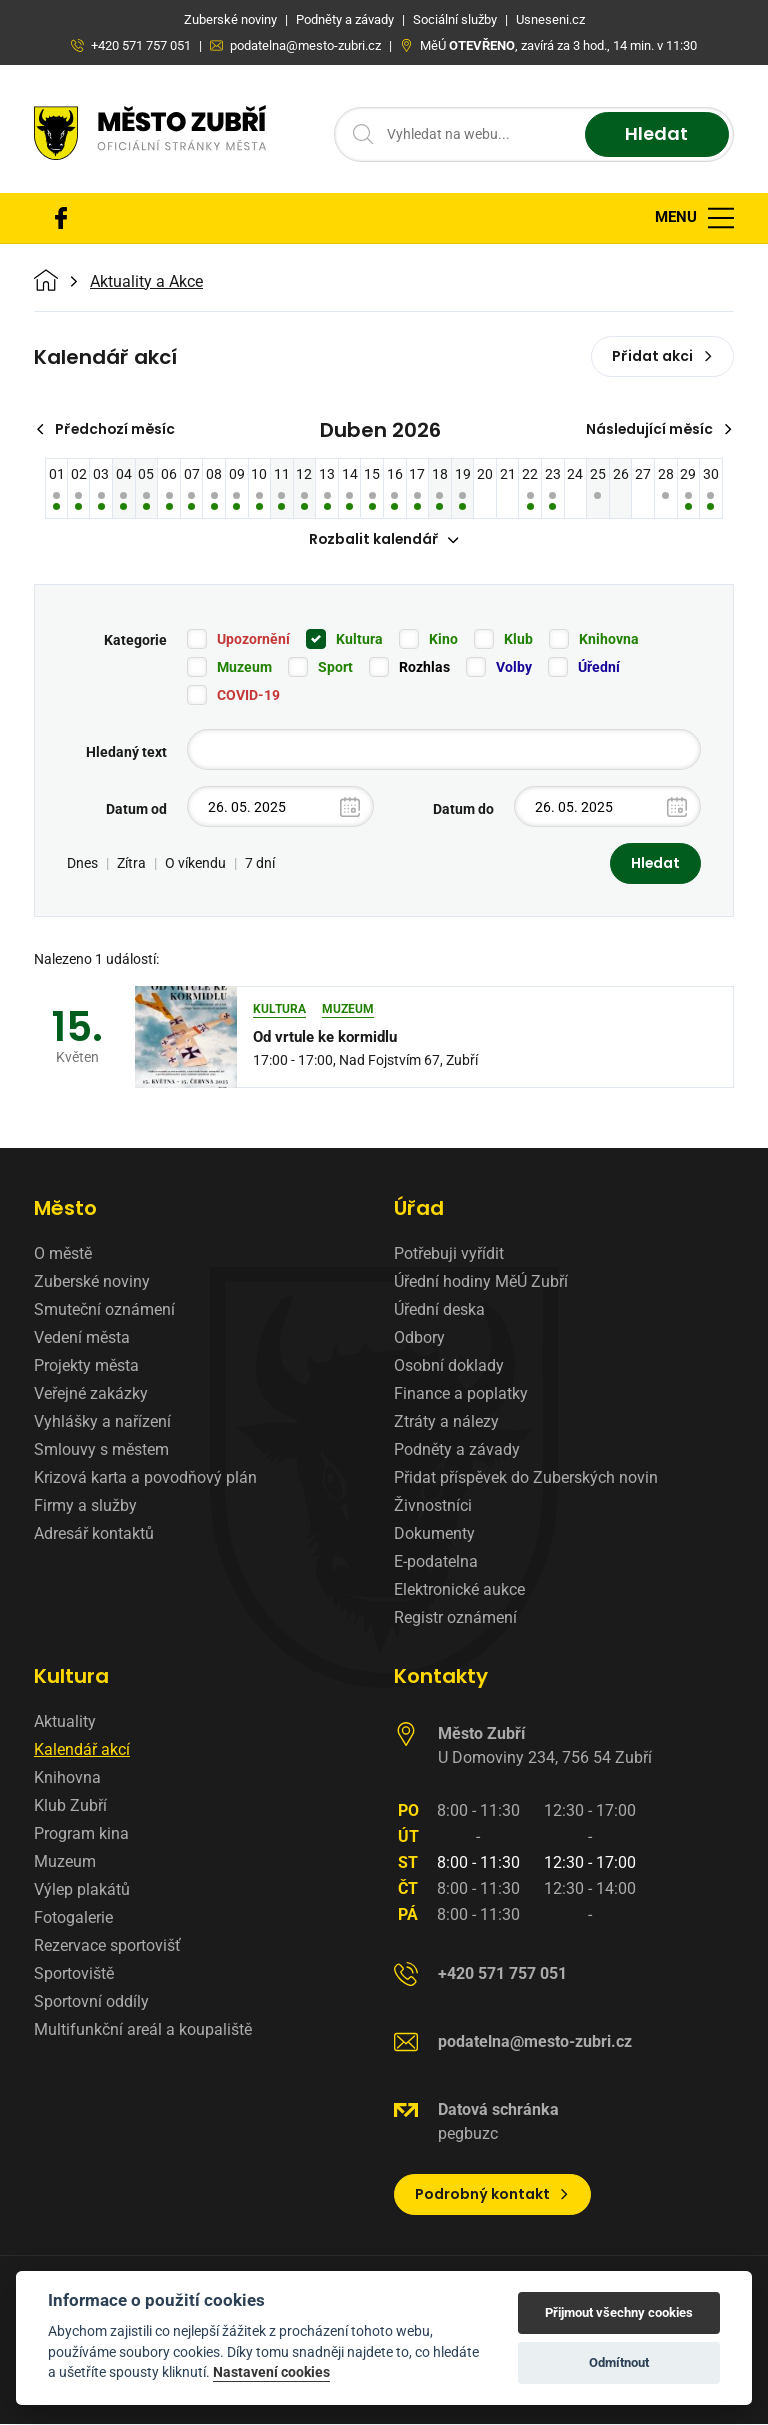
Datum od (136, 810)
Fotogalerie (73, 1918)
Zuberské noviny (92, 1282)
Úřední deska (439, 1310)
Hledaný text (126, 753)
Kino (443, 640)
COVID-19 (248, 696)
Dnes (82, 864)
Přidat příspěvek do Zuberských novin (526, 1478)
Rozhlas (424, 668)
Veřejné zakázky (91, 1394)
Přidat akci (662, 356)
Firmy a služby (85, 1506)
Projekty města (86, 1366)
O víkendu (195, 864)
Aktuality (65, 1722)
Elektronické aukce (459, 1590)
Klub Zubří (70, 1806)
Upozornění (253, 640)
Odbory (419, 1338)
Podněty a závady (457, 1450)
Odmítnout (619, 2362)
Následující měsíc (658, 429)
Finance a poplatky (461, 1394)
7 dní (260, 864)
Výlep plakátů (82, 1890)
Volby (514, 668)
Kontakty (441, 1677)
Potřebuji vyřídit (449, 1254)
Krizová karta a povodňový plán (145, 1478)
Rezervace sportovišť (107, 1946)
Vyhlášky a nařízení (102, 1422)
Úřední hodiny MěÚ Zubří (481, 1282)
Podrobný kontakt (492, 2195)
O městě (63, 1254)
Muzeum (244, 668)
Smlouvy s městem (101, 1450)
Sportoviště (74, 1974)
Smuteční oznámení (104, 1310)
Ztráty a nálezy (446, 1422)
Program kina (81, 1834)
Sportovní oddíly (91, 2002)
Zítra (131, 864)
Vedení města (82, 1338)
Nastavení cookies (271, 2372)
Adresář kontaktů (94, 1534)
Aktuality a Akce (146, 282)
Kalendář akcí (82, 1750)
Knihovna (609, 640)
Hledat (656, 134)
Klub (518, 640)
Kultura (359, 640)
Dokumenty (434, 1534)
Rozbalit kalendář (384, 540)
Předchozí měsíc (106, 429)
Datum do (463, 810)
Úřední (599, 668)
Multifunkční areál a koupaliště (143, 2030)
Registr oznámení (455, 1618)
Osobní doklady (449, 1366)
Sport (335, 668)
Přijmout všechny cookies (619, 2312)
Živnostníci (433, 1506)
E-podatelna (436, 1562)
